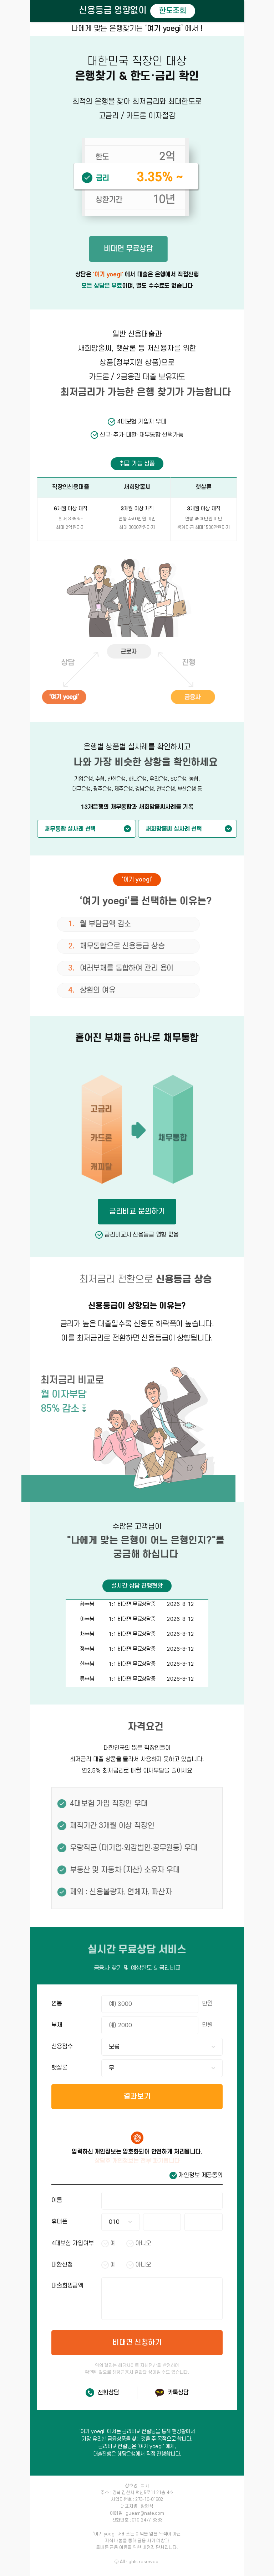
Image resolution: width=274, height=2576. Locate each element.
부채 (56, 2025)
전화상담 (108, 2392)
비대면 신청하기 (137, 2342)
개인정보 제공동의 (200, 2175)
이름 (56, 2200)
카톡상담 (178, 2392)
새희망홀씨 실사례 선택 (174, 829)
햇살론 (59, 2068)
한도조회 (172, 11)
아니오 (143, 2243)
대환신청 (61, 2265)
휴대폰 (59, 2221)
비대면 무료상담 (110, 249)
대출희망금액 (67, 2286)
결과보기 (136, 2096)
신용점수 (61, 2046)
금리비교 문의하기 (137, 1211)
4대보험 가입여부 (72, 2243)
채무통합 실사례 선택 (70, 829)
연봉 (56, 2003)
